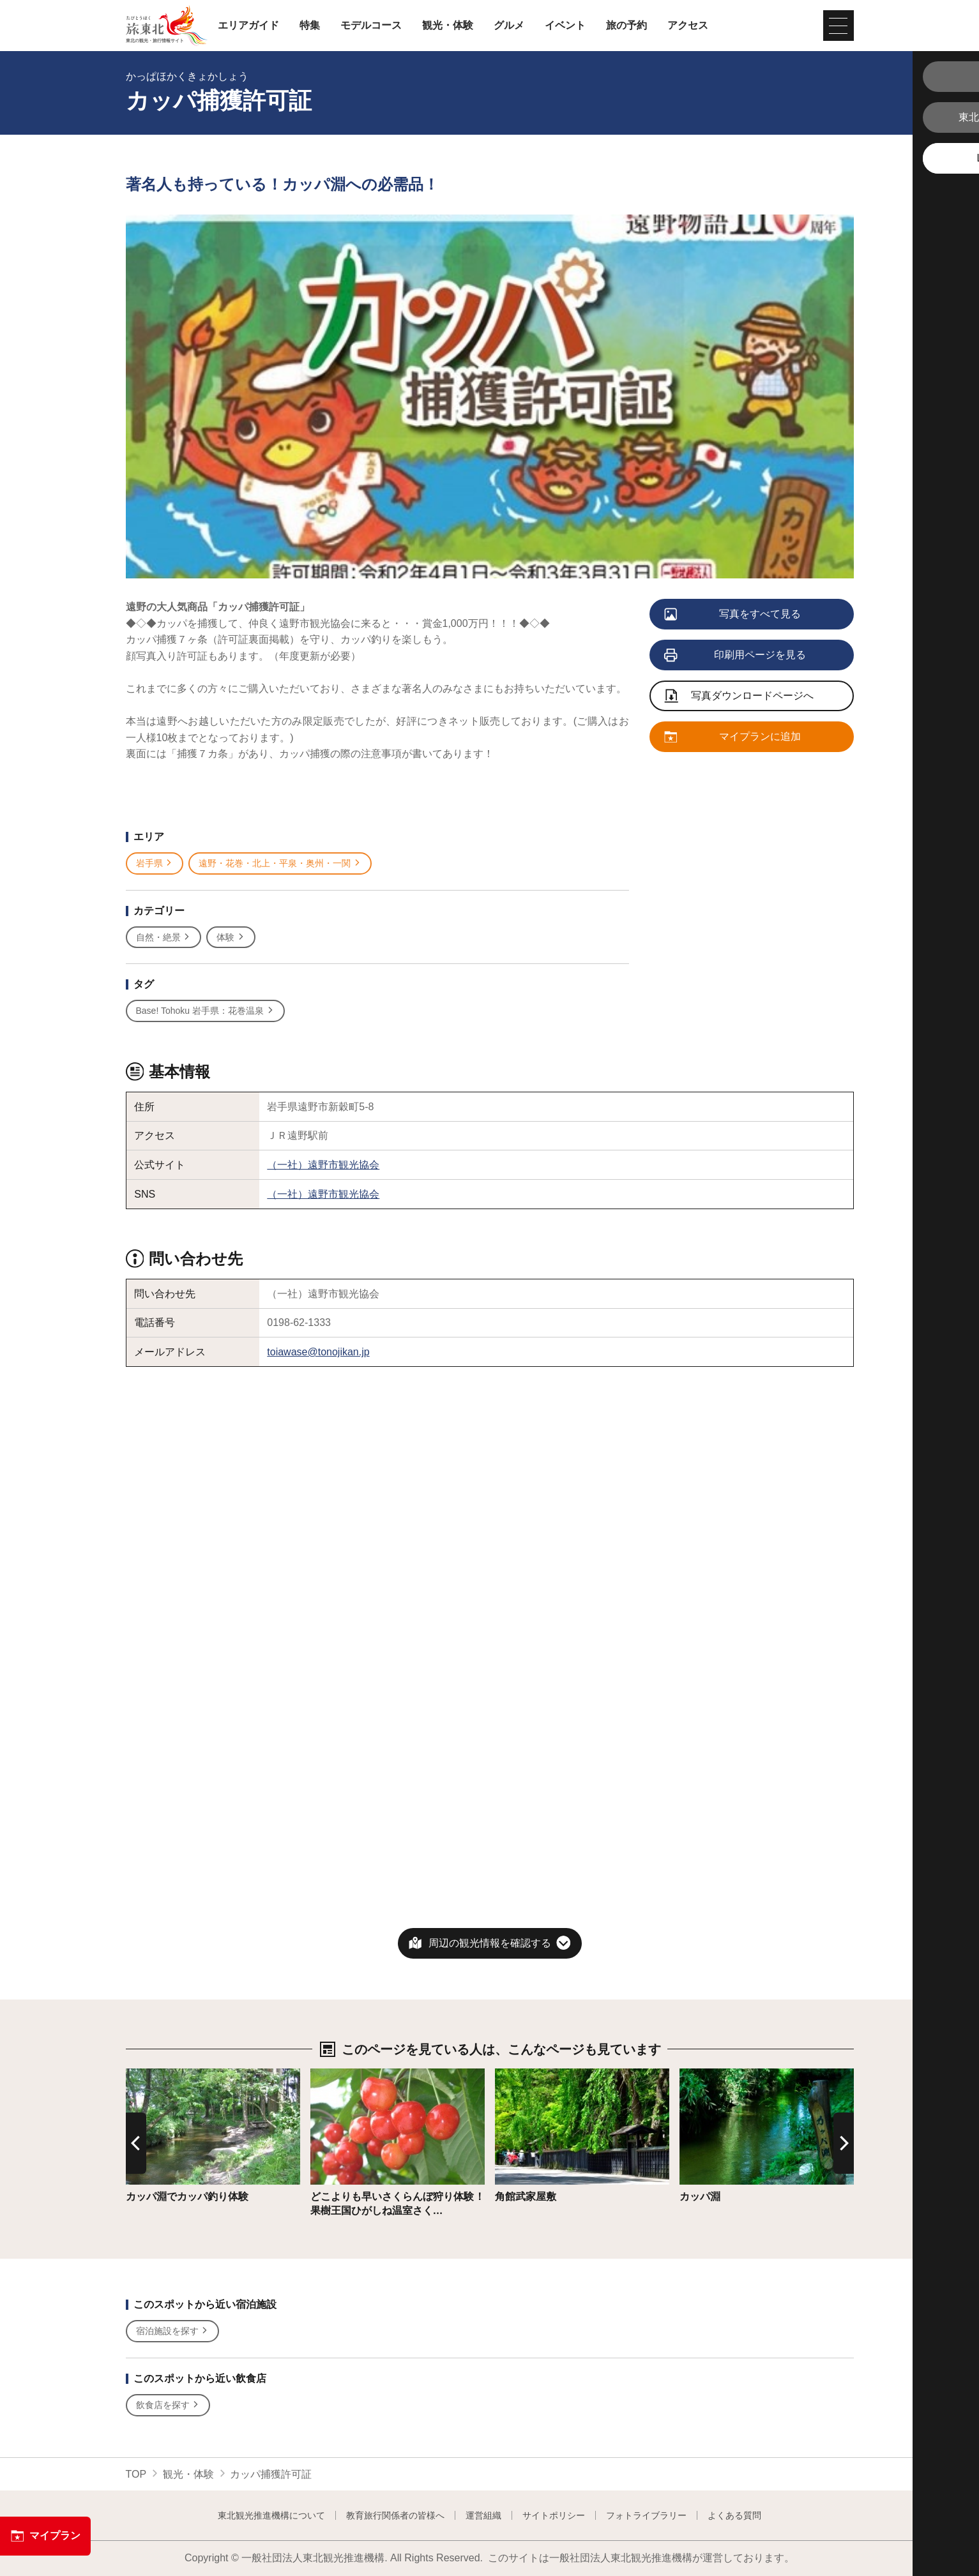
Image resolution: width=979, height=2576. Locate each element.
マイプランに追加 (733, 737)
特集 (310, 25)
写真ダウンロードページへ (739, 697)
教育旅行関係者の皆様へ (395, 2515)
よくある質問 (734, 2515)
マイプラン (45, 2536)
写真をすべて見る (733, 614)
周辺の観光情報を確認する (490, 1943)
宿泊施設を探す (172, 2331)
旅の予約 (626, 25)
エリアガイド (248, 25)
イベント (565, 25)
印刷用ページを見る (736, 655)
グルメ (509, 25)
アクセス (687, 25)
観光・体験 (447, 25)
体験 (230, 937)
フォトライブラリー (646, 2515)
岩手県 (155, 863)
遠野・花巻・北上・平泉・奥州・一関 (280, 863)
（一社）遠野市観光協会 (323, 1164)
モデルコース (371, 25)
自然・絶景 (164, 937)
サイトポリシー (553, 2515)
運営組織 (483, 2515)
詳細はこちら (156, 2074)
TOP (136, 2474)
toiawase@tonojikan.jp (318, 1351)
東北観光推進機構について (271, 2515)
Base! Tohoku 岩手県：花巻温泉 (205, 1011)
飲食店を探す (168, 2405)
